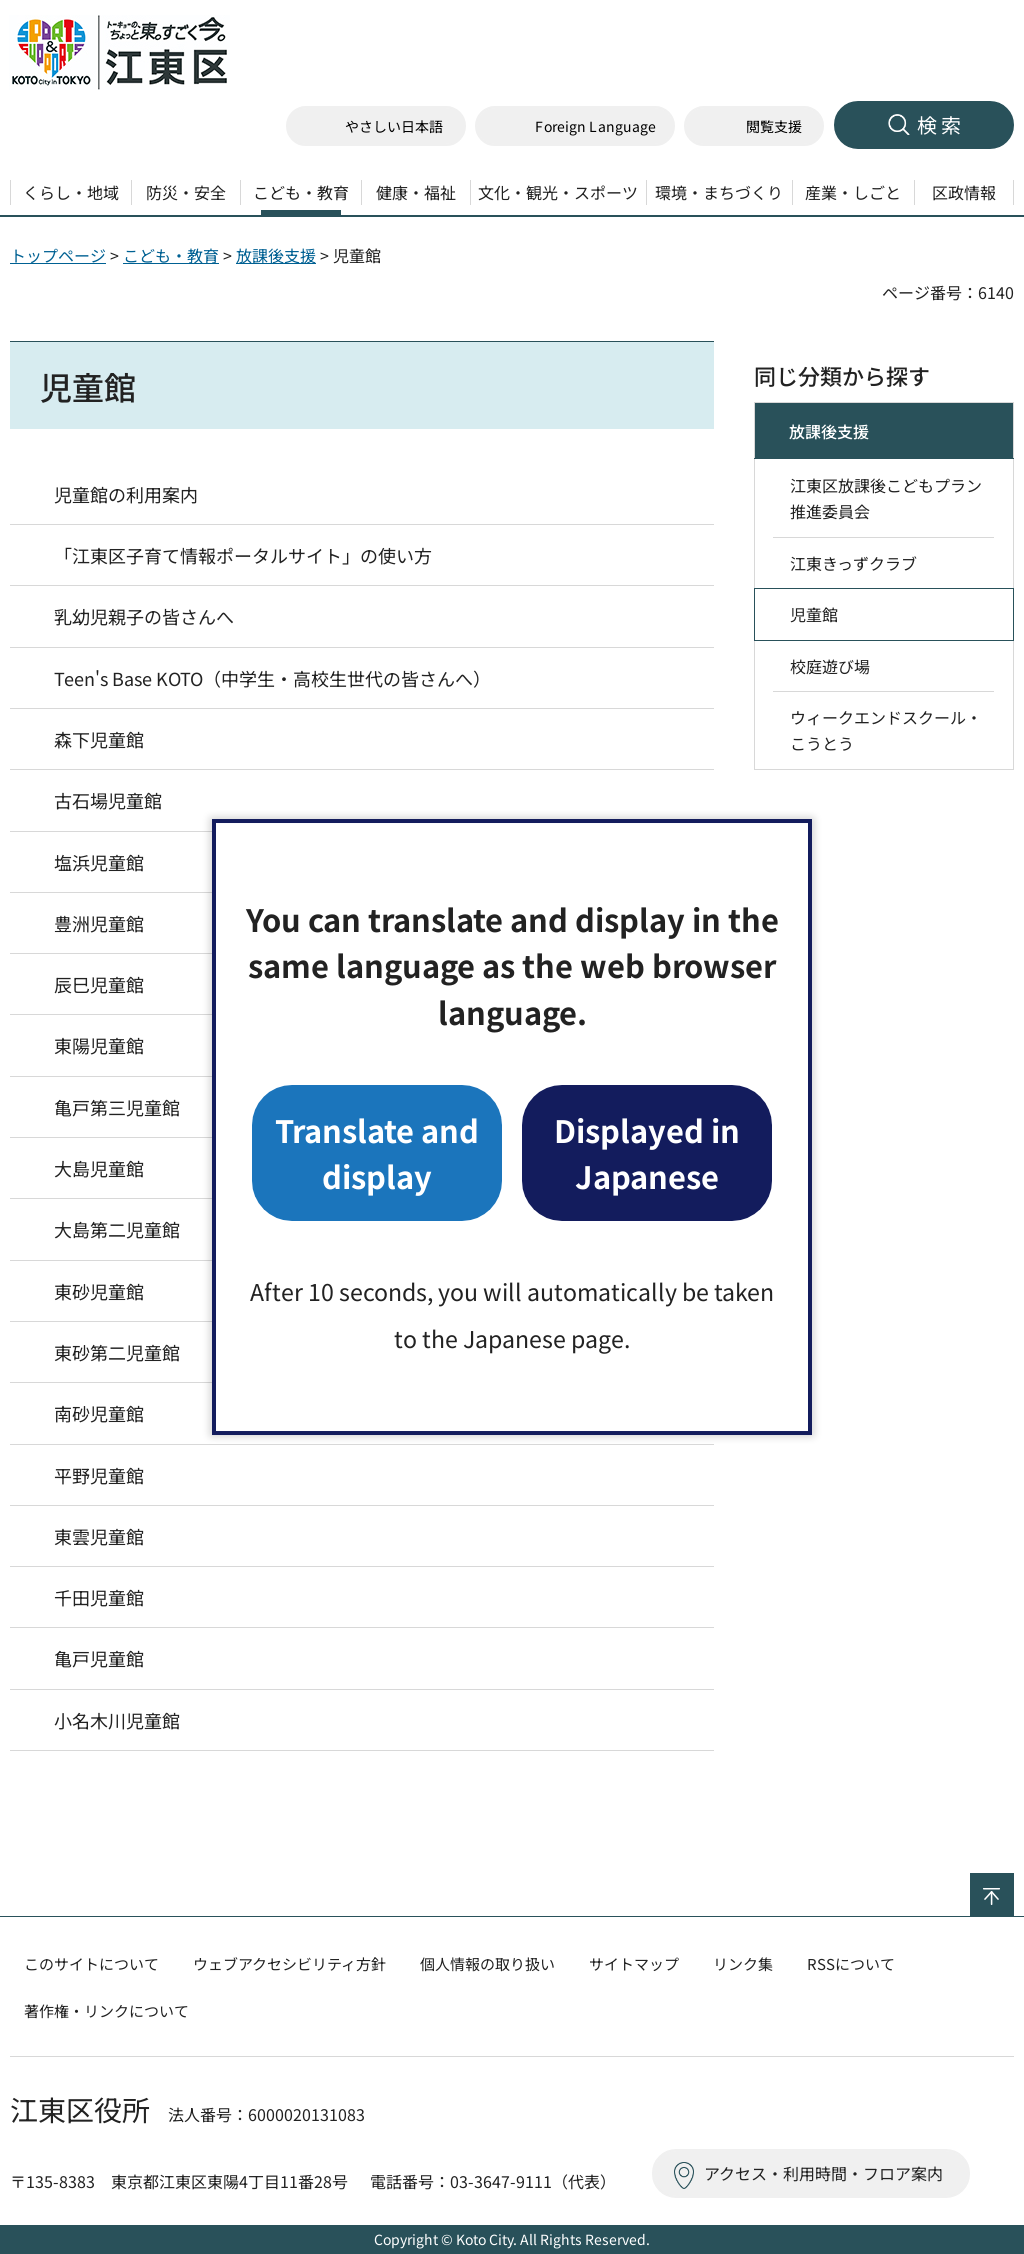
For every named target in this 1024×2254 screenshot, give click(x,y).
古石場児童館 (108, 800)
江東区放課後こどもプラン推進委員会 (886, 498)
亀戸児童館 (99, 1658)
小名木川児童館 (117, 1720)
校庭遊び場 (830, 666)
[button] (575, 126)
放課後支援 (276, 255)
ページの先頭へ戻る (1013, 1886)
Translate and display (377, 1152)
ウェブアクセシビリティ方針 (289, 1963)
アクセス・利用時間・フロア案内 (823, 2173)
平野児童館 (99, 1475)
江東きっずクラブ (853, 563)
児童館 (814, 614)
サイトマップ (634, 1963)
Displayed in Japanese (647, 1152)
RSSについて (851, 1963)
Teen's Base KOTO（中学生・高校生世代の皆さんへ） (272, 678)
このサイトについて (91, 1963)
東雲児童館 (99, 1536)
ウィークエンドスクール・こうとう (886, 730)
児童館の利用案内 (126, 494)
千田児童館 (99, 1597)
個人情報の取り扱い (487, 1963)
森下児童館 (99, 739)
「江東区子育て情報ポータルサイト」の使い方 (243, 555)
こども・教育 (171, 255)
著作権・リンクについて (106, 2010)
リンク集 (743, 1963)
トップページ (58, 255)
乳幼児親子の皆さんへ (144, 616)
